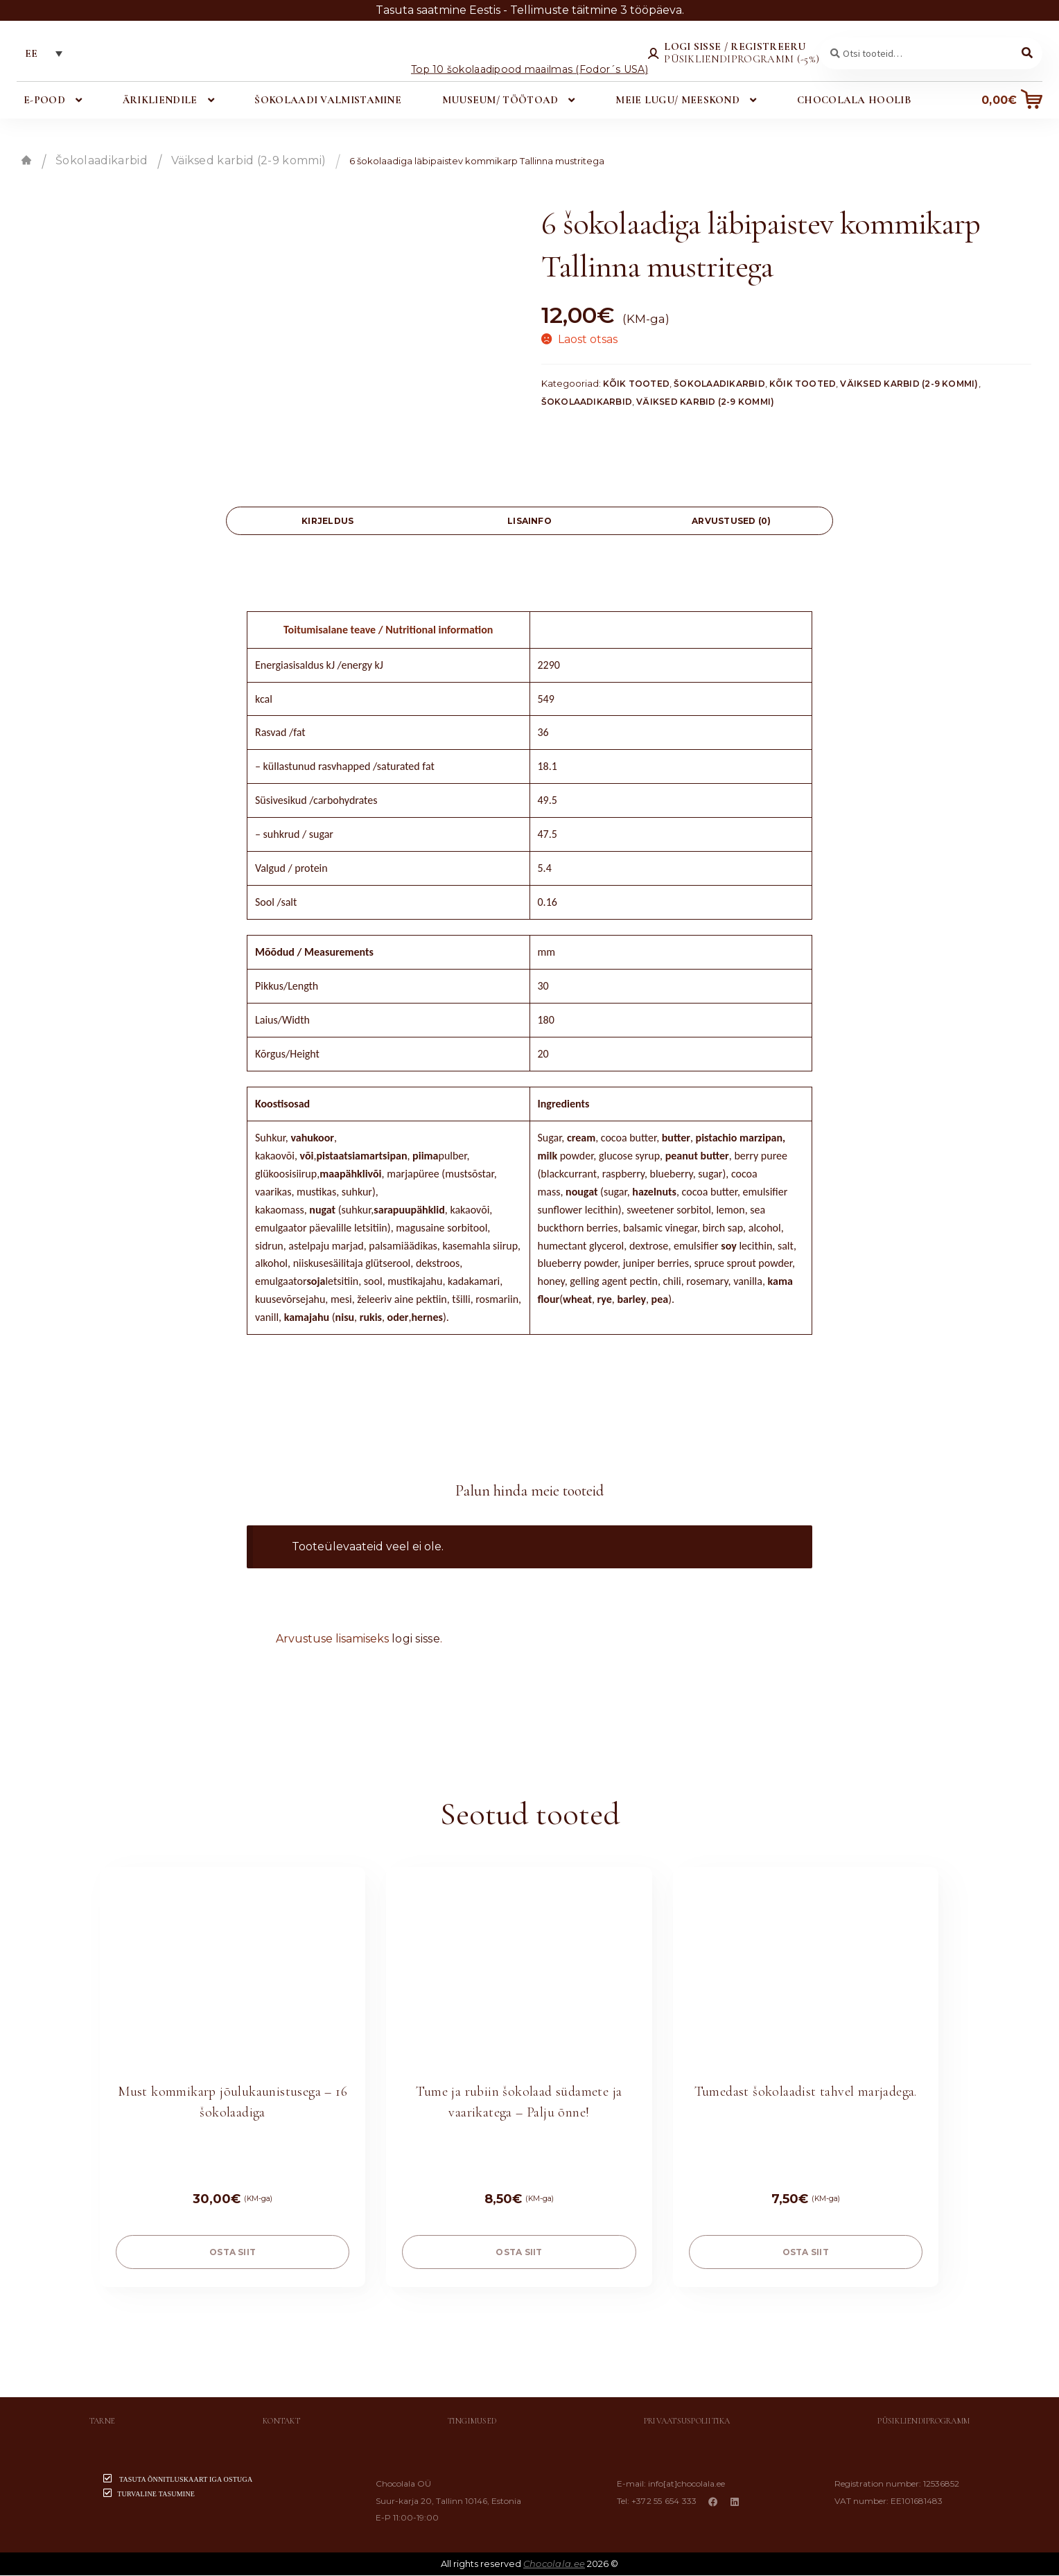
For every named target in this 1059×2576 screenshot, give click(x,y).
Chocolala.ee (554, 2564)
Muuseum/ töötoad (499, 100)
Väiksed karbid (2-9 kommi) (248, 161)
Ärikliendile (160, 100)
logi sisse (416, 1639)
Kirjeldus (327, 521)
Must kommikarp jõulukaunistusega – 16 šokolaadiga (232, 2102)
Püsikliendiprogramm (923, 2422)
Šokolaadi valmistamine (328, 100)
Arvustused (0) (731, 521)
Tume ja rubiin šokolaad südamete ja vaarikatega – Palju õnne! (519, 2102)
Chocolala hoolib (853, 100)
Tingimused (472, 2422)
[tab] (327, 521)
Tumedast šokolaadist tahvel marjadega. (805, 2092)
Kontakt (281, 2422)
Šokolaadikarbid (101, 161)
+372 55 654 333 (666, 2501)
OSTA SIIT (232, 2253)
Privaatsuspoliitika (687, 2422)
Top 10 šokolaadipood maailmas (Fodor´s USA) (529, 69)
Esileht (26, 161)
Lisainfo (529, 521)
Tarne (102, 2422)
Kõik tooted (636, 385)
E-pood (45, 100)
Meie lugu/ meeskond (677, 100)
